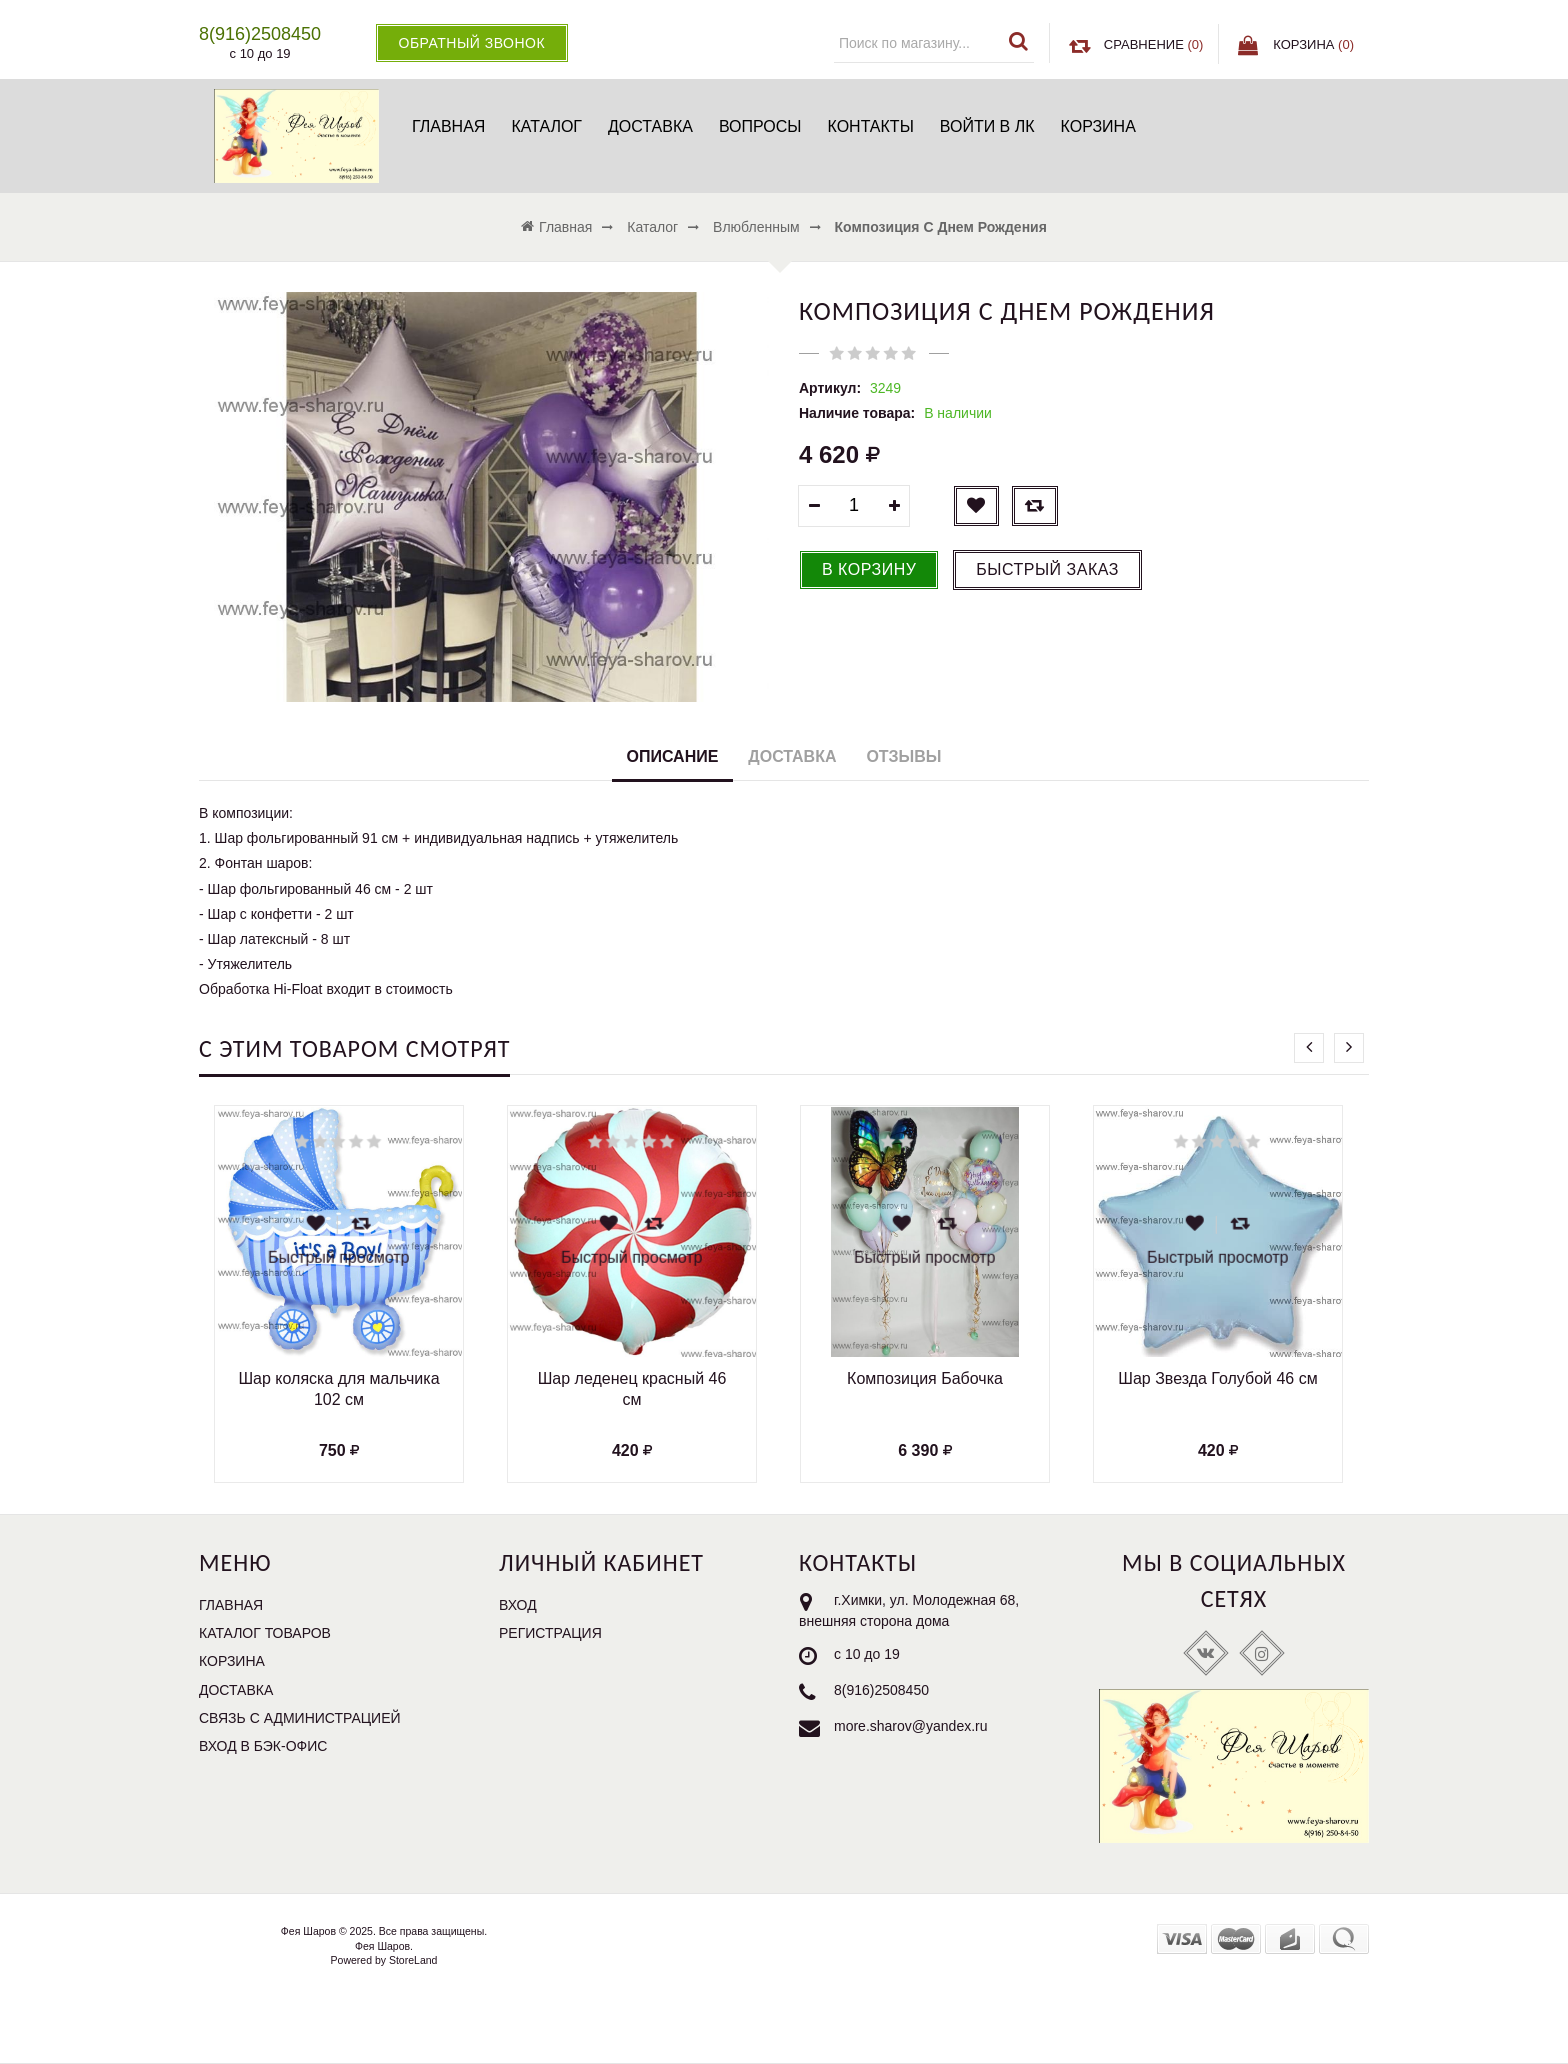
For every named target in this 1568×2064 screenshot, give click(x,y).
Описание (673, 756)
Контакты (870, 126)
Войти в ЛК (987, 126)
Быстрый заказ (1047, 569)
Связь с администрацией (300, 1718)
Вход (518, 1605)
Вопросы (760, 126)
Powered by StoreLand (384, 1960)
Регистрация (550, 1633)
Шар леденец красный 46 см (632, 1389)
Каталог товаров (265, 1633)
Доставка (650, 126)
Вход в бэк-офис (263, 1746)
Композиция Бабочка (925, 1378)
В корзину (869, 569)
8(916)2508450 (881, 1690)
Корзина (1098, 126)
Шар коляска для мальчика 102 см (338, 1389)
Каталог (546, 126)
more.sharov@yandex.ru (911, 1726)
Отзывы (903, 756)
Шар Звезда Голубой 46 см (1217, 1378)
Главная (448, 126)
